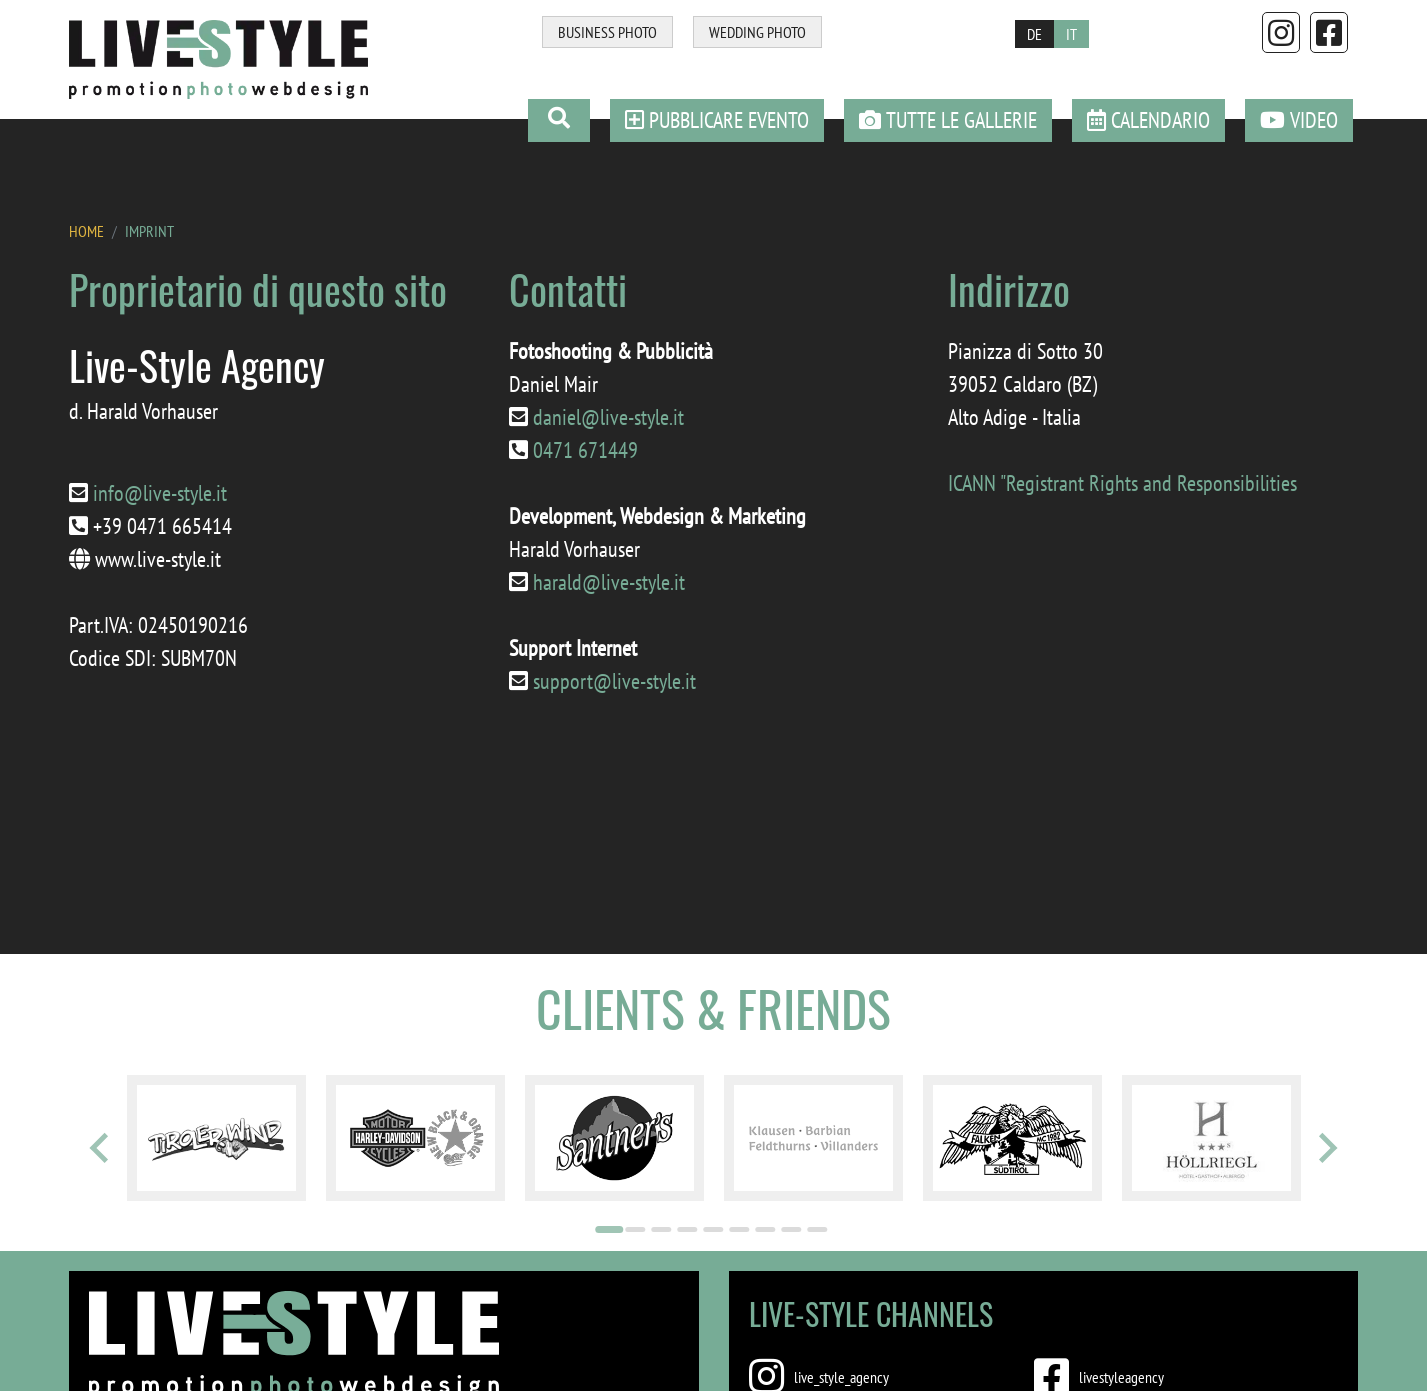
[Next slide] (1326, 1148)
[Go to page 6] (740, 1229)
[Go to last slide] (101, 1148)
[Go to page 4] (688, 1229)
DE (1034, 34)
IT (1071, 34)
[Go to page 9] (818, 1229)
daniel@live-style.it (608, 417)
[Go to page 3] (662, 1229)
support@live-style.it (614, 681)
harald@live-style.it (609, 582)
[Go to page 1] (610, 1229)
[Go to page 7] (766, 1229)
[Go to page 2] (636, 1229)
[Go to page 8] (792, 1229)
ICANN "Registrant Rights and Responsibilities (1122, 483)
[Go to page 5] (714, 1229)
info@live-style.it (160, 493)
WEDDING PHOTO (757, 32)
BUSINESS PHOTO (607, 32)
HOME (86, 231)
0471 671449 (585, 450)
